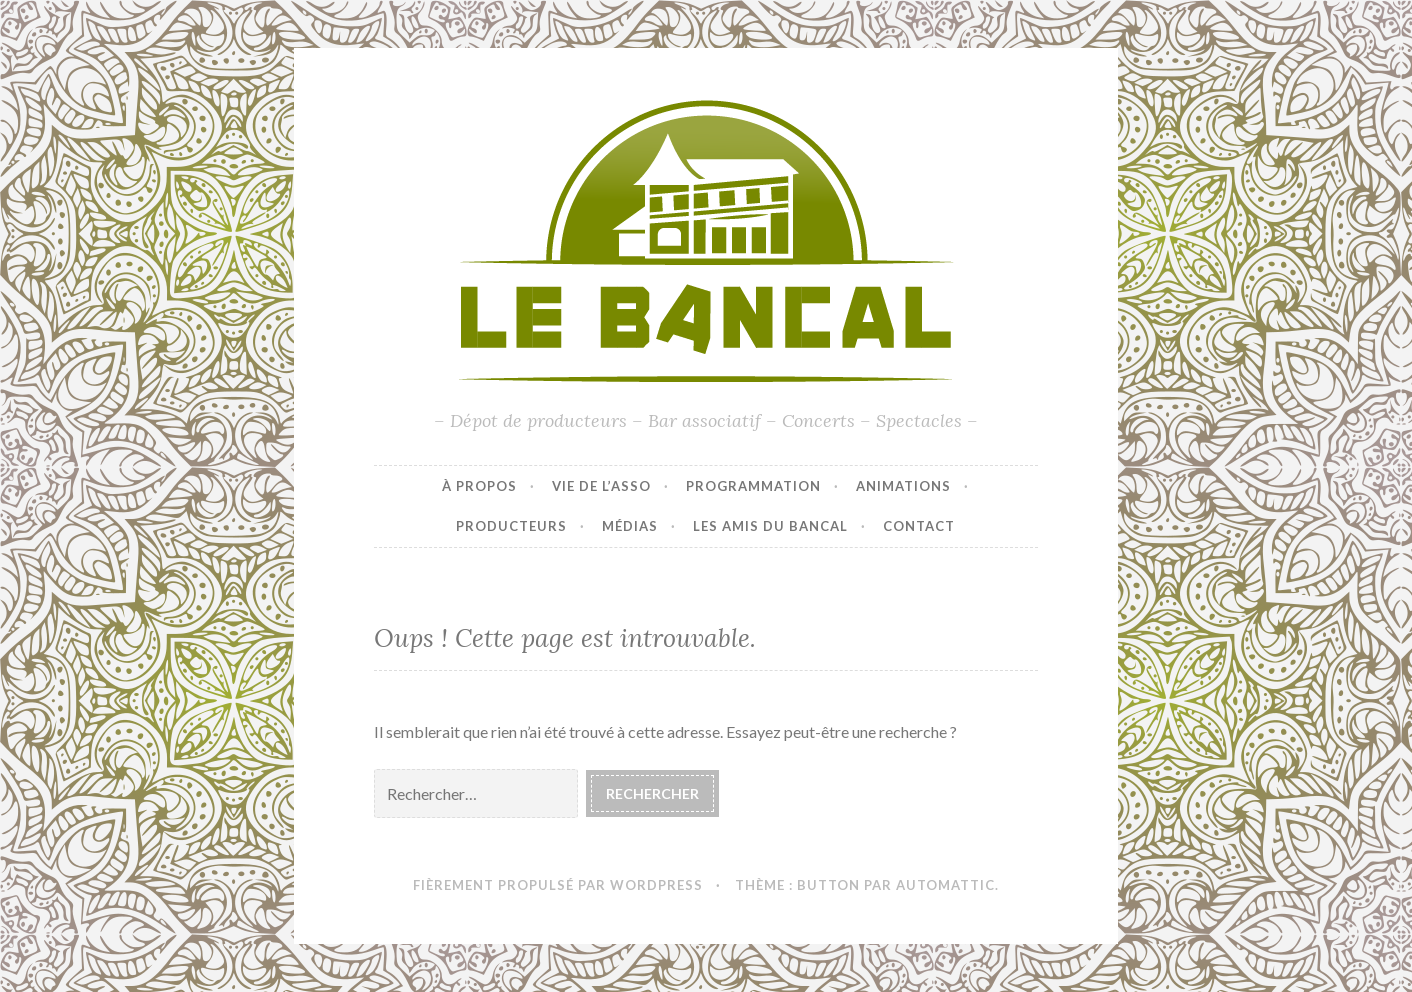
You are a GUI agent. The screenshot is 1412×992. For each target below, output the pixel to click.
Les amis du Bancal (770, 526)
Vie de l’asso (601, 486)
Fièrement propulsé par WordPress (558, 885)
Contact (919, 526)
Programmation (753, 486)
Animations (903, 486)
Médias (630, 526)
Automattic (945, 885)
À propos (479, 486)
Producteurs (511, 526)
